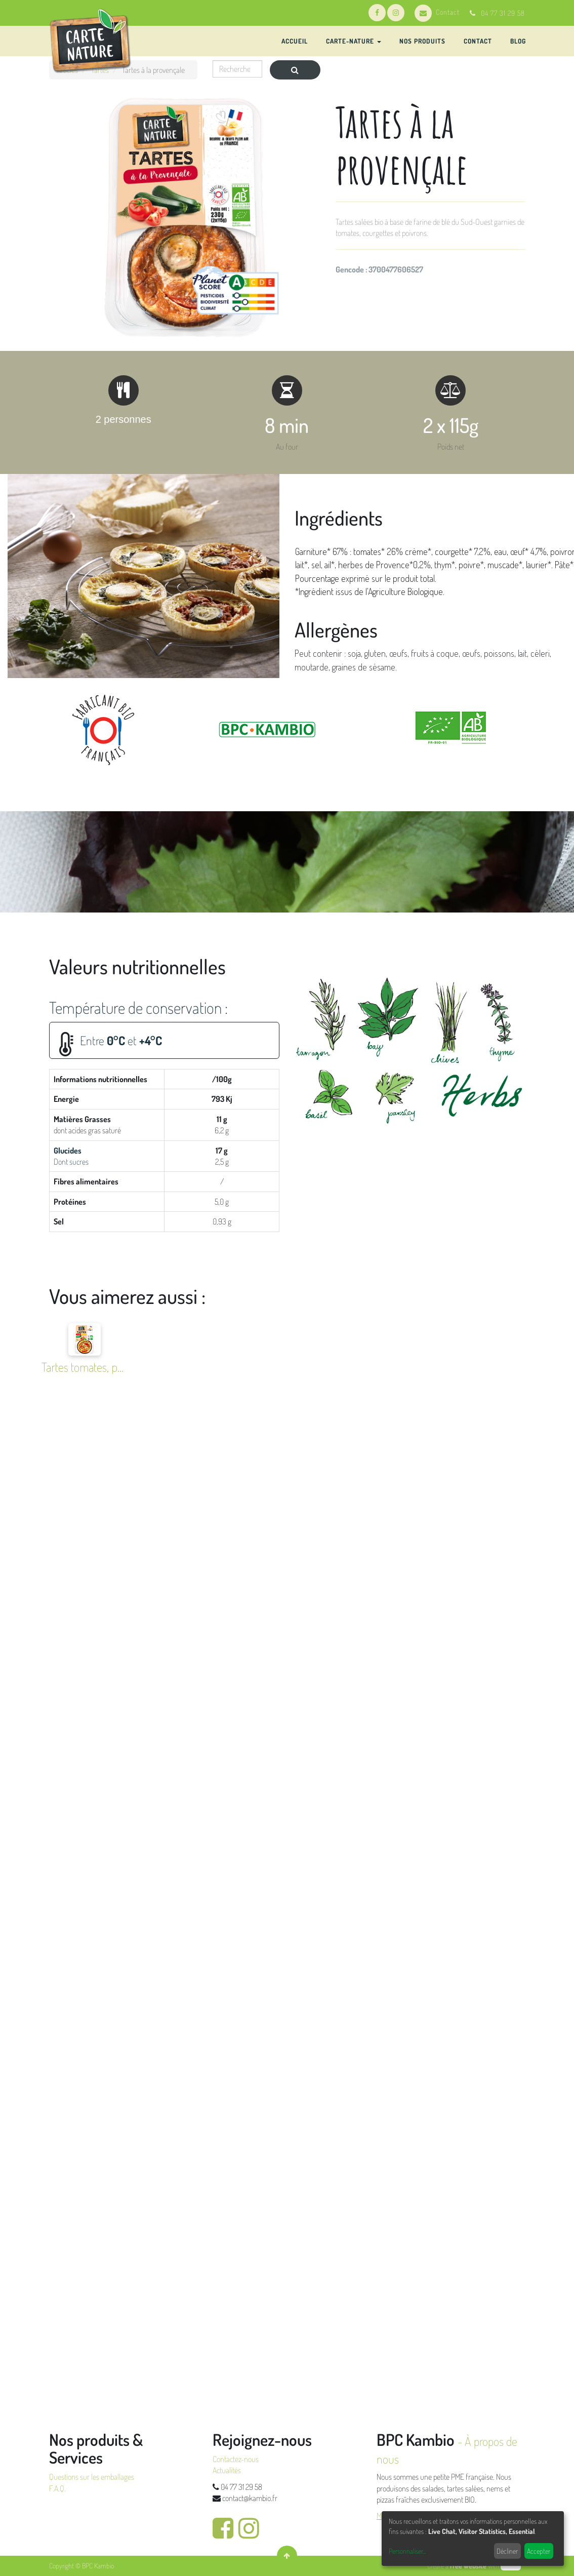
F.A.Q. (57, 2488)
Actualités (227, 2470)
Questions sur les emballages (91, 2477)
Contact (437, 12)
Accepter (538, 2551)
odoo (511, 2565)
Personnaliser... (407, 2551)
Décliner (507, 2551)
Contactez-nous (236, 2459)
